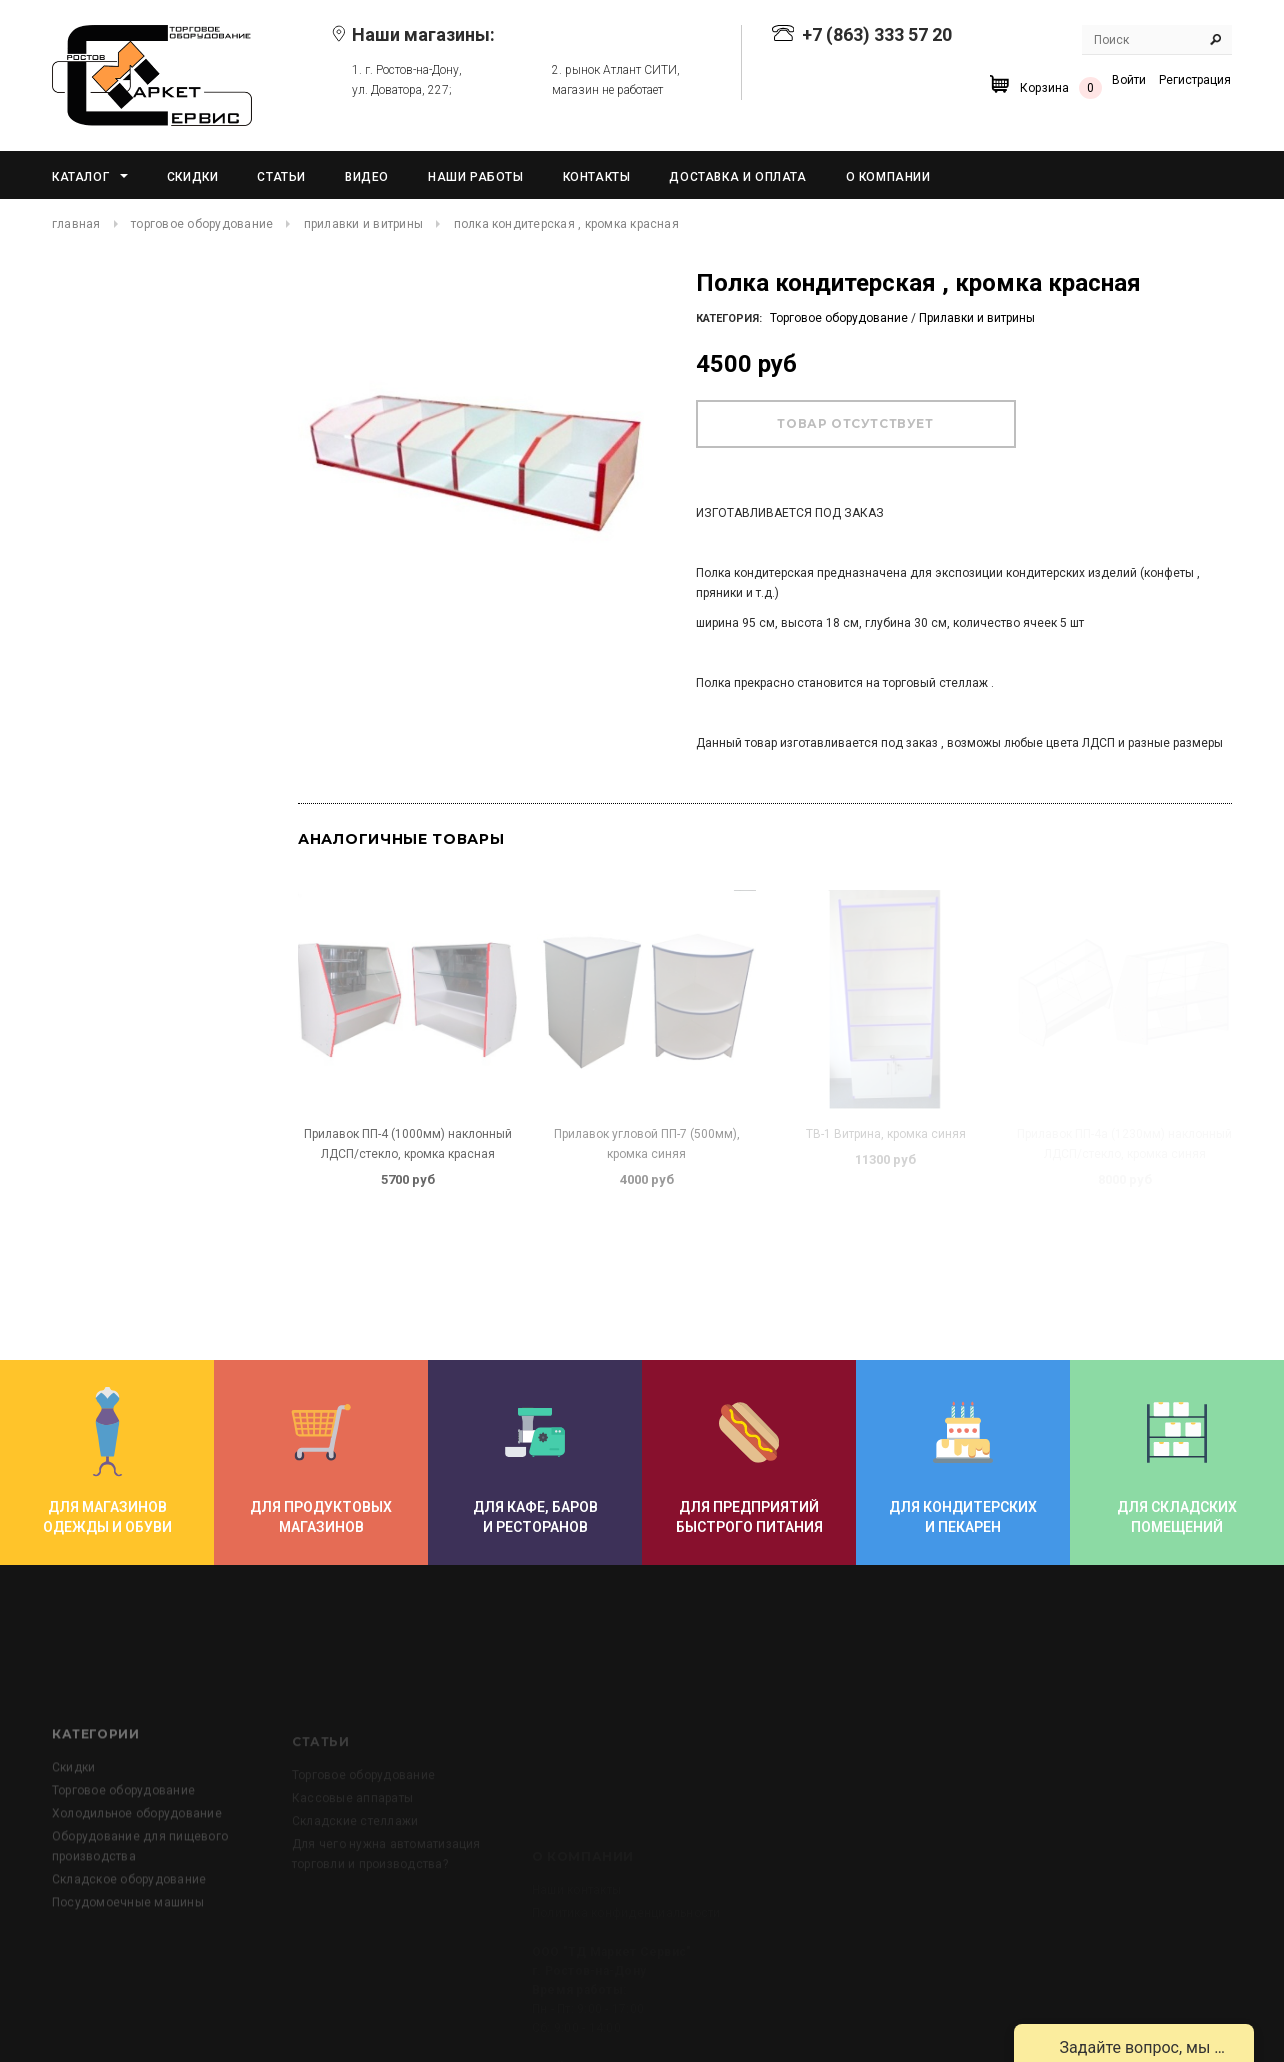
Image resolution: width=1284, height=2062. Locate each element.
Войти (1129, 80)
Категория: (729, 318)
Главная (76, 224)
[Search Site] (1157, 40)
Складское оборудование (129, 1944)
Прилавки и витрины (363, 224)
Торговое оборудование (202, 224)
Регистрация (1195, 80)
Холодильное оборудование (137, 1878)
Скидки (73, 1832)
